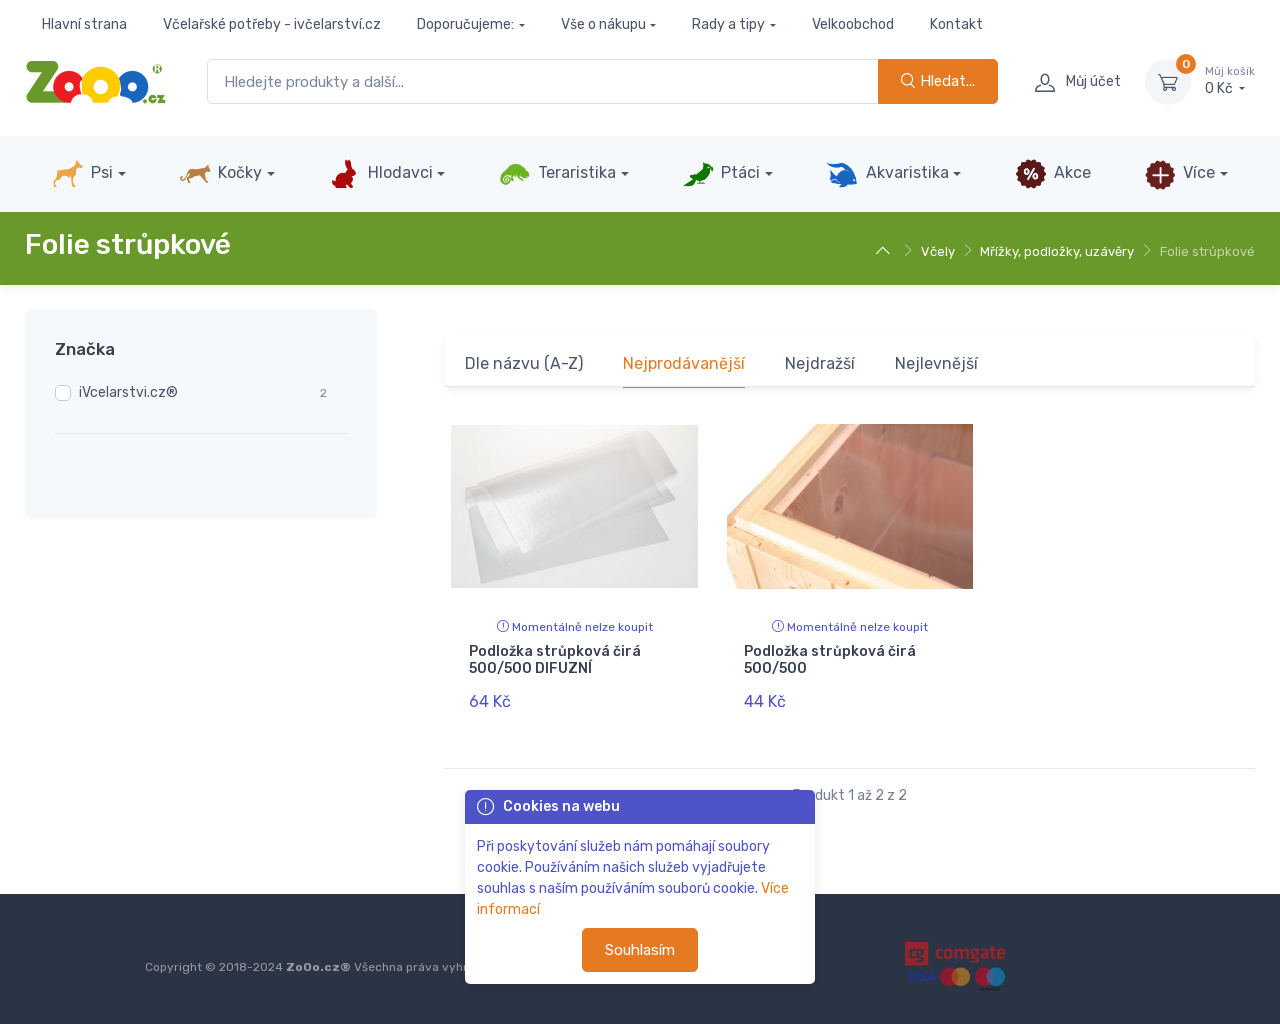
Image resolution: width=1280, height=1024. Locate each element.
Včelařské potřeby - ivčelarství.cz (272, 24)
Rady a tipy (728, 24)
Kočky (220, 174)
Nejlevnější (936, 363)
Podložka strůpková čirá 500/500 (830, 660)
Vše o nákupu (603, 24)
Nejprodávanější (684, 363)
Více (1179, 174)
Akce (1053, 174)
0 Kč (1230, 81)
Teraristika (557, 174)
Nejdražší (820, 363)
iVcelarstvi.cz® (128, 392)
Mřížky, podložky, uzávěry (1057, 251)
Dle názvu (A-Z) (524, 363)
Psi (82, 174)
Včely (938, 251)
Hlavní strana (84, 24)
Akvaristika (887, 174)
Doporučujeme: (465, 24)
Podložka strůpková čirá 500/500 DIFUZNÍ (555, 660)
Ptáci (721, 174)
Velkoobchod (853, 24)
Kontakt (956, 24)
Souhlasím (640, 950)
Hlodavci (380, 174)
